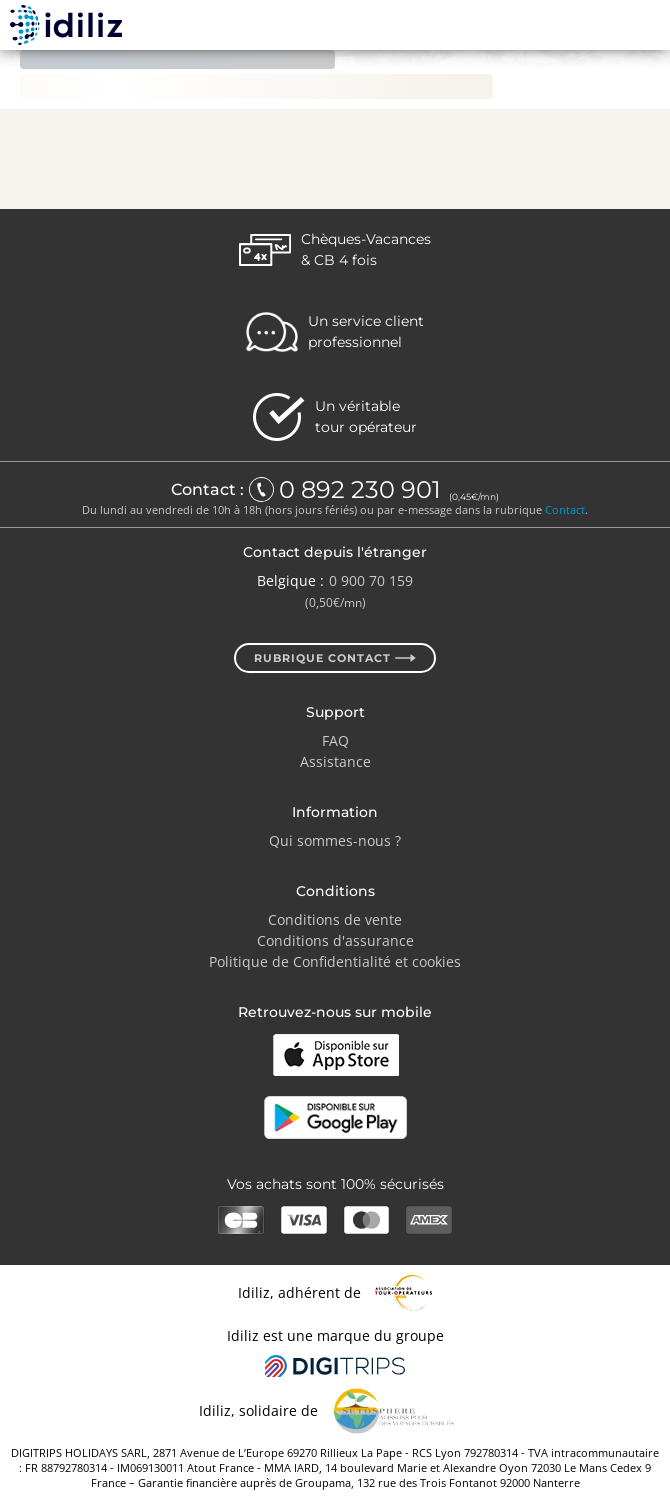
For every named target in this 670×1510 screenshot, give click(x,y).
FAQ (335, 740)
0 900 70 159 (371, 580)
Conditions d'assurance (335, 940)
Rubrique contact (334, 658)
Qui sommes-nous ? (335, 840)
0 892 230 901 (363, 490)
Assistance (335, 761)
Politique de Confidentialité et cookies (335, 961)
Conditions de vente (335, 919)
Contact (565, 509)
